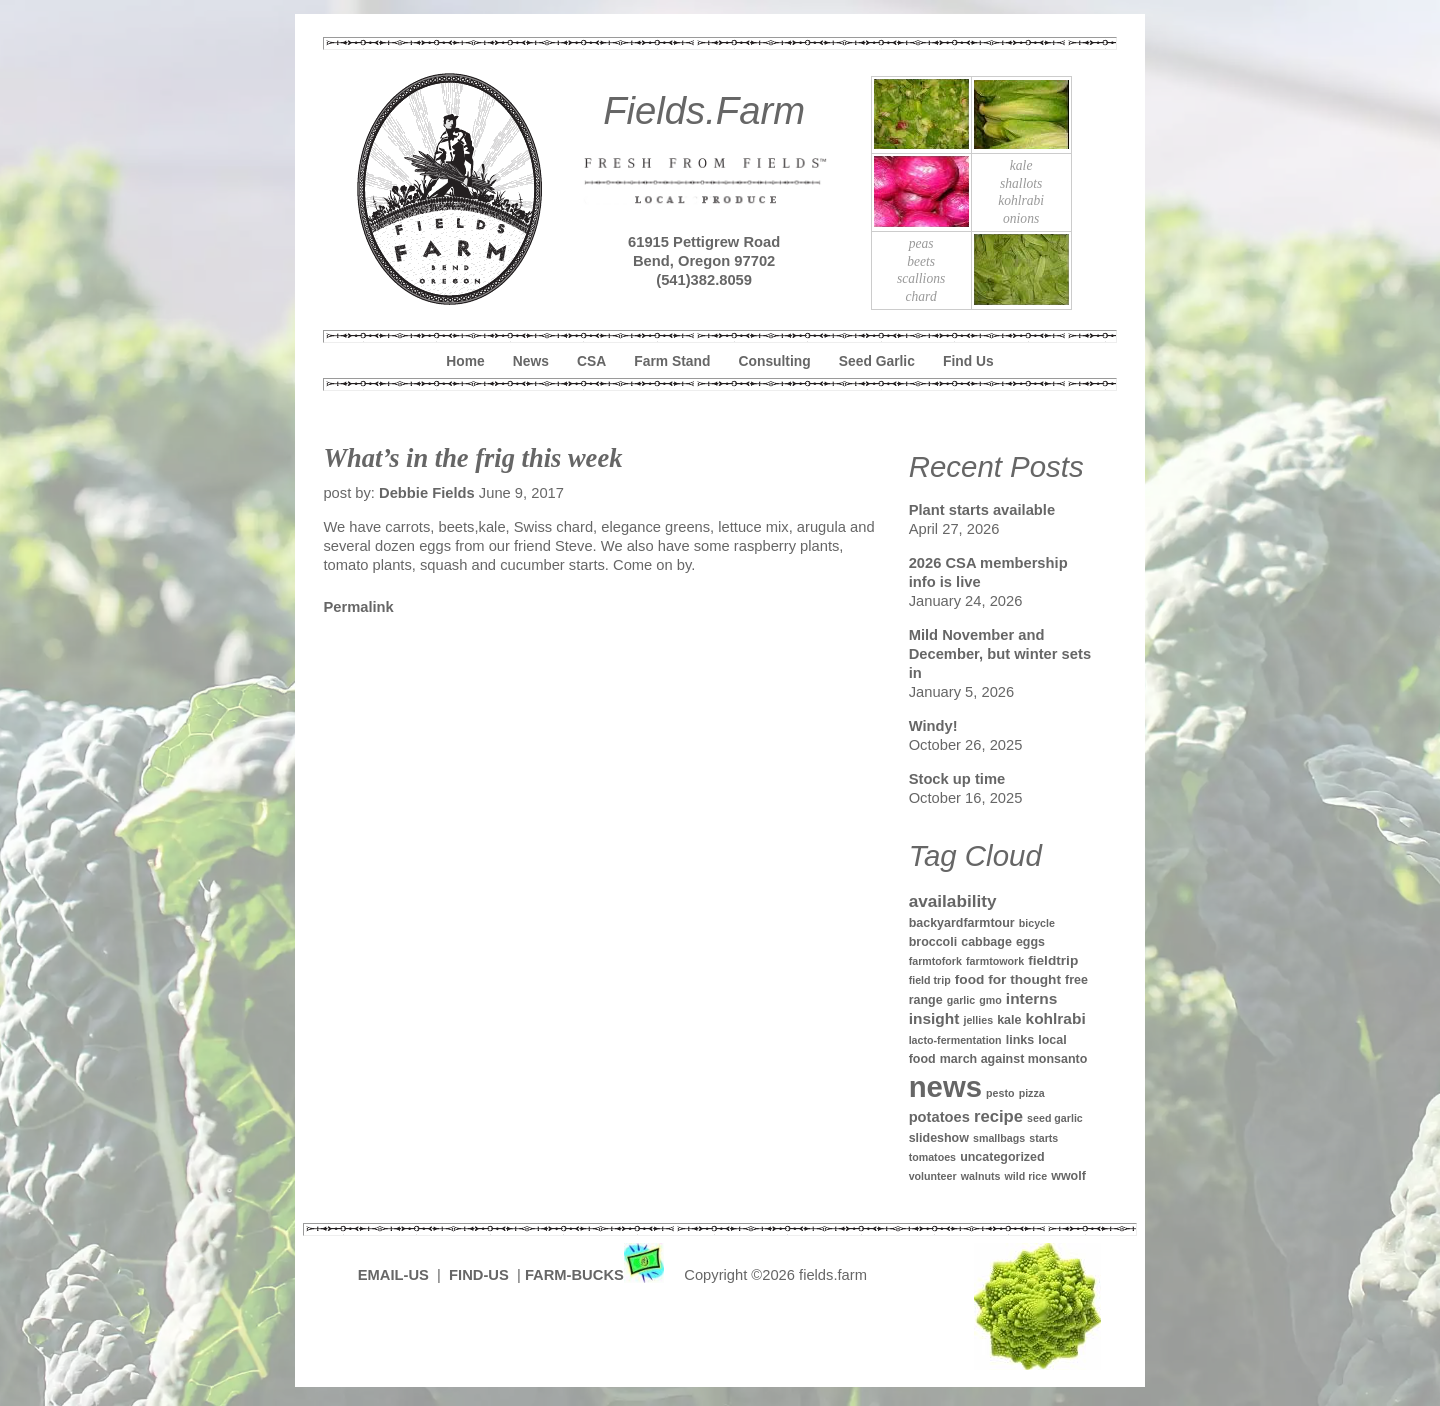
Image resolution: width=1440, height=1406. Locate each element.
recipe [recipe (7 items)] (998, 1116)
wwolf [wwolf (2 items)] (1068, 1176)
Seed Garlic (877, 361)
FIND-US (481, 1275)
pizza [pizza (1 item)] (1032, 1093)
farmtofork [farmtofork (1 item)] (935, 961)
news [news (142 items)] (945, 1086)
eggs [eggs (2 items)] (1030, 942)
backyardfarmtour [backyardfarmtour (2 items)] (962, 923)
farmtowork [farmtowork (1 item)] (995, 961)
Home (465, 361)
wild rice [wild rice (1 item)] (1025, 1176)
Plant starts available (982, 510)
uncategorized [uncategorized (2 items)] (1002, 1157)
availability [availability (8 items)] (953, 901)
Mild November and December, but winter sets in (1000, 654)
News (531, 361)
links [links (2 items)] (1020, 1040)
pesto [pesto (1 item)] (1000, 1093)
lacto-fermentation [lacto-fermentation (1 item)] (955, 1040)
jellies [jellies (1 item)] (978, 1020)
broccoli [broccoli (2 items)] (933, 942)
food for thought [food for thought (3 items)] (1008, 979)
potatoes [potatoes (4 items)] (939, 1117)
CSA (591, 361)
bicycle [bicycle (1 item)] (1037, 923)
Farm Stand (672, 361)
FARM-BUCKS (596, 1275)
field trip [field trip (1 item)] (930, 980)
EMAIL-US (393, 1275)
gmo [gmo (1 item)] (990, 1000)
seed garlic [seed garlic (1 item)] (1055, 1118)
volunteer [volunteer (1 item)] (933, 1176)
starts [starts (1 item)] (1043, 1138)
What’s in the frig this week (472, 458)
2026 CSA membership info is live (988, 572)
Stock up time (957, 779)
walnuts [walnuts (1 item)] (981, 1176)
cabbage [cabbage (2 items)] (986, 942)
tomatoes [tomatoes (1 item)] (932, 1157)
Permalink (358, 607)
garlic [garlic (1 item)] (961, 1000)
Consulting (775, 361)
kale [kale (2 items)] (1009, 1020)
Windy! (933, 726)
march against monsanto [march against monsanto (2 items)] (1014, 1059)
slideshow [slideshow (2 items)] (939, 1138)
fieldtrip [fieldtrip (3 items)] (1053, 960)
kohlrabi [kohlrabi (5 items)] (1056, 1018)
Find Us (968, 361)
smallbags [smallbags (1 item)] (999, 1138)
